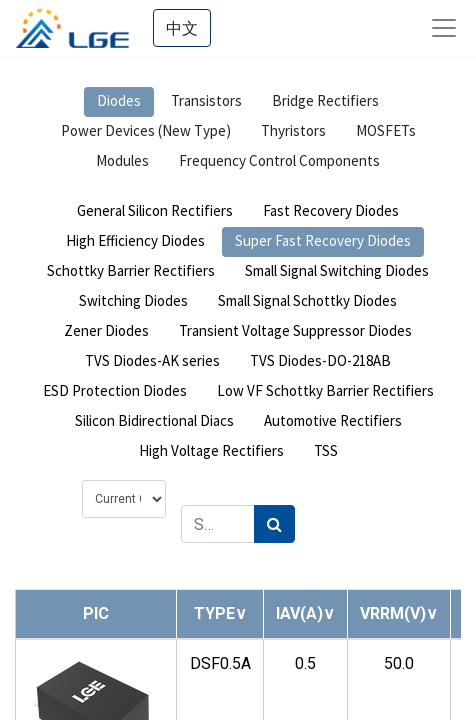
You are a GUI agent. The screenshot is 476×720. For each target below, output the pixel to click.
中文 (182, 28)
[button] (220, 613)
